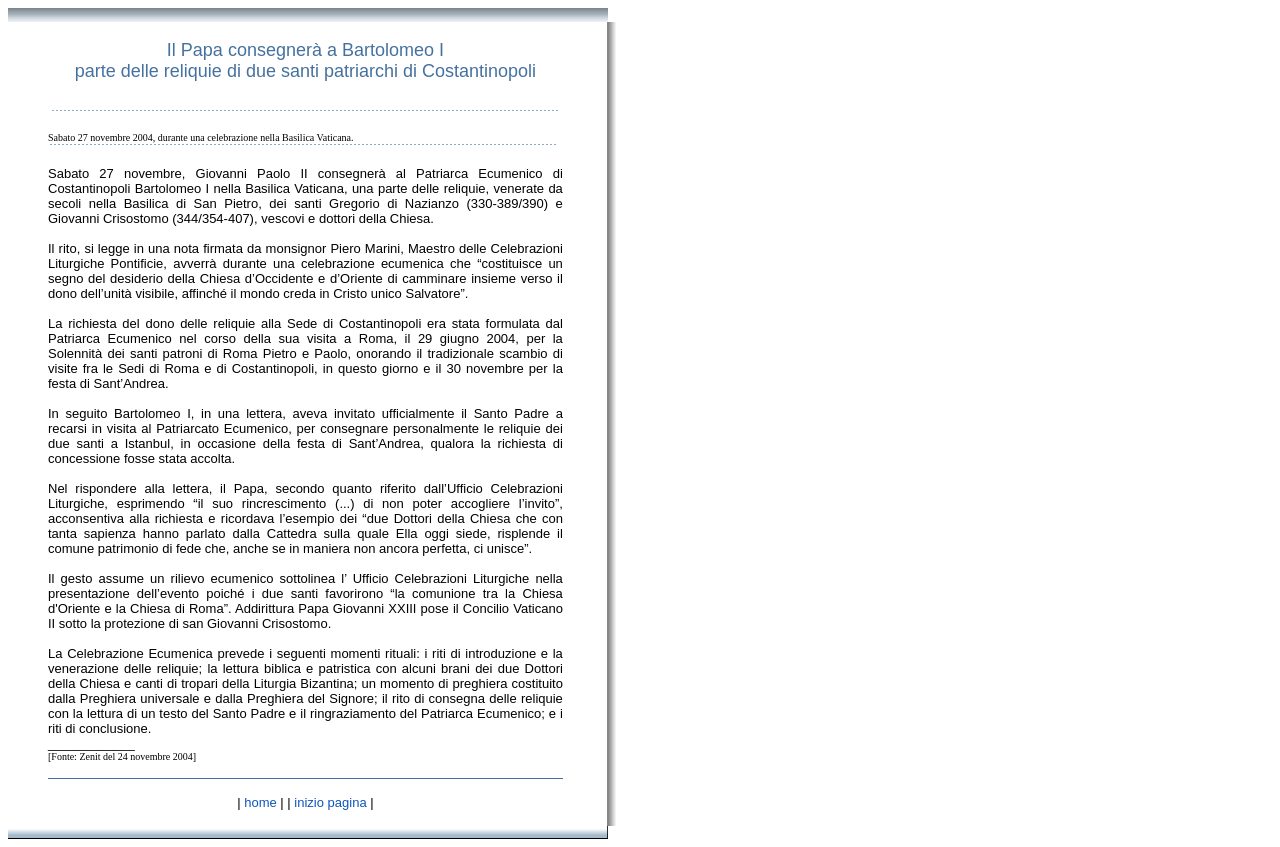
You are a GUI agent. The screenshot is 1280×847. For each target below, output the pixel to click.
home (260, 802)
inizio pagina (330, 802)
